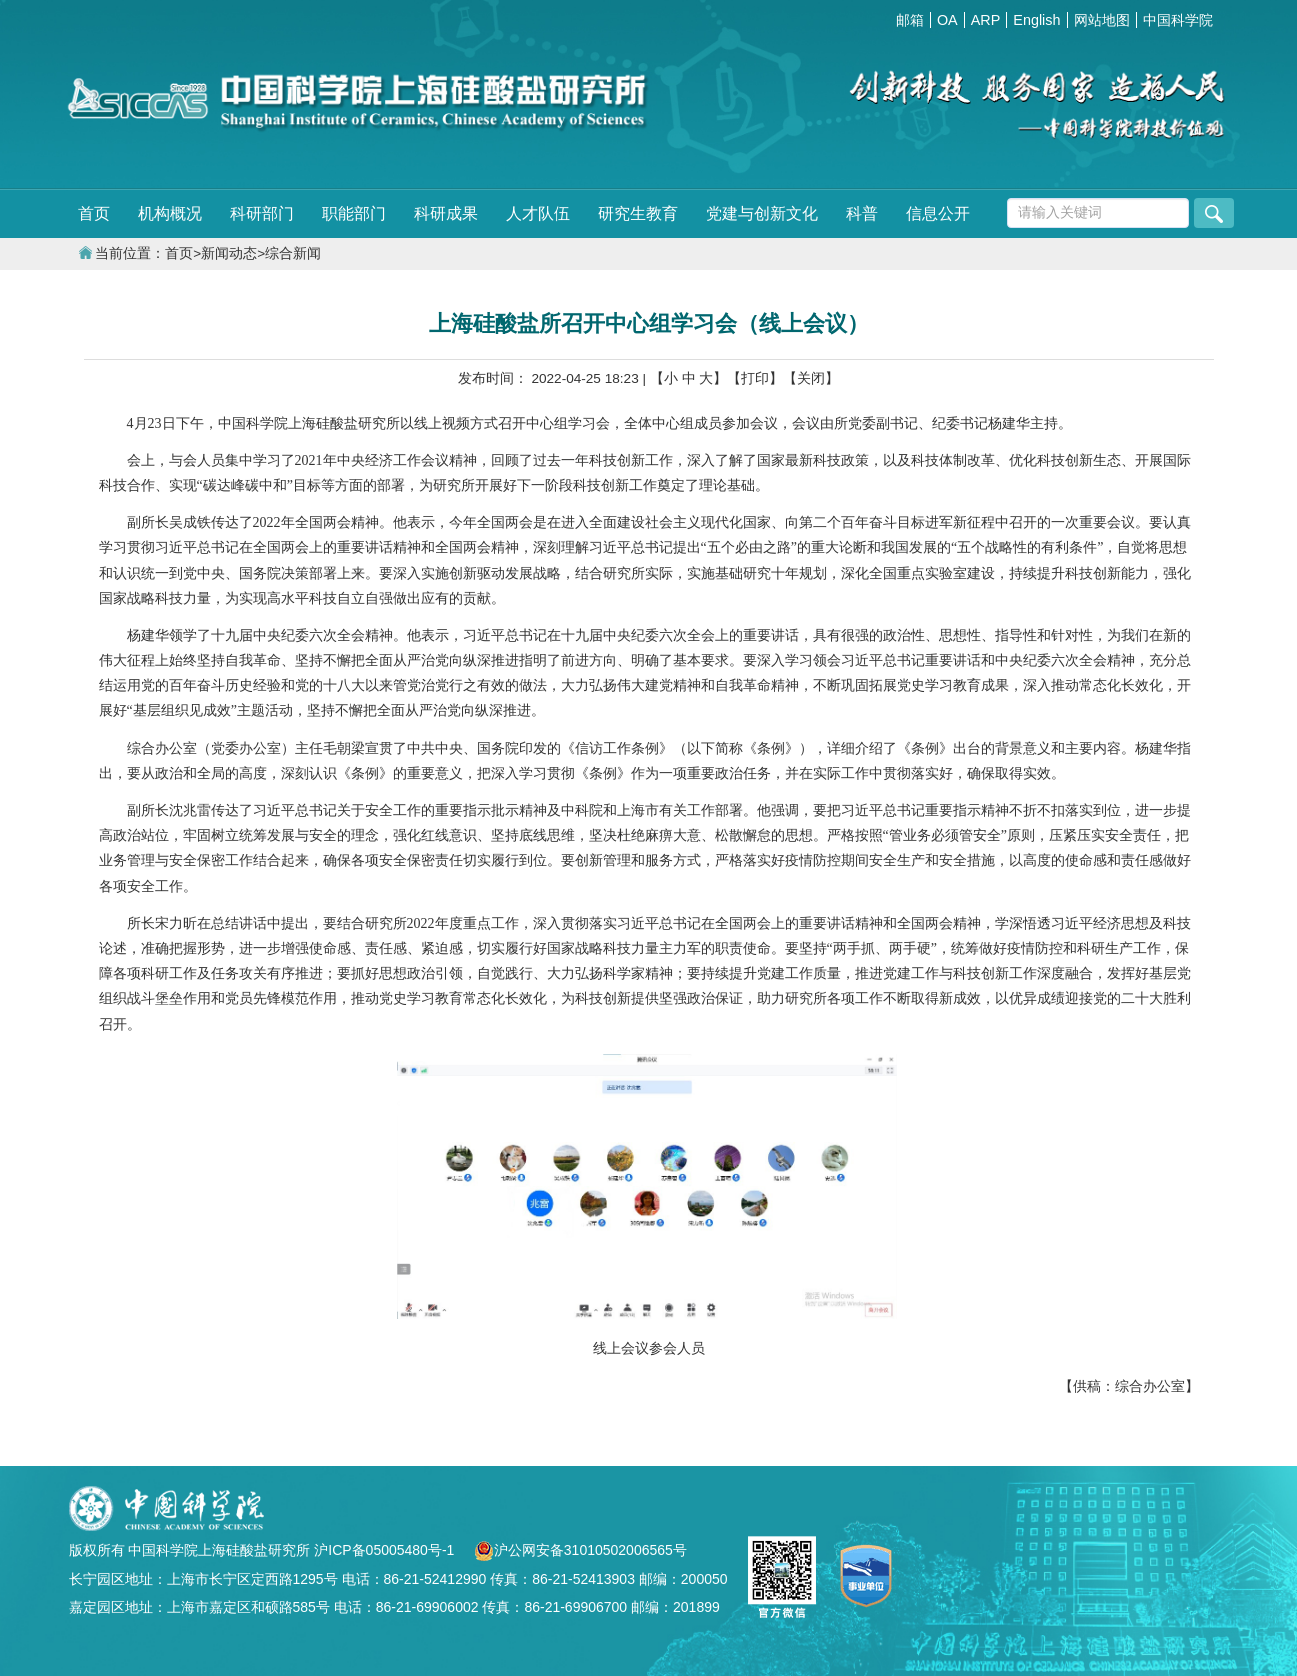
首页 (94, 213)
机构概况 (170, 213)
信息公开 (938, 213)
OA (947, 20)
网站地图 (1102, 20)
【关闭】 (811, 378)
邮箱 (910, 20)
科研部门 (262, 213)
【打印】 (755, 378)
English (1036, 20)
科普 (862, 213)
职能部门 (354, 213)
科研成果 (446, 213)
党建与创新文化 (762, 213)
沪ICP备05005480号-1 (386, 1550)
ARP (986, 20)
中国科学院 (1178, 20)
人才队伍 (538, 213)
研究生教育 (638, 213)
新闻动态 (229, 253)
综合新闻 (293, 253)
